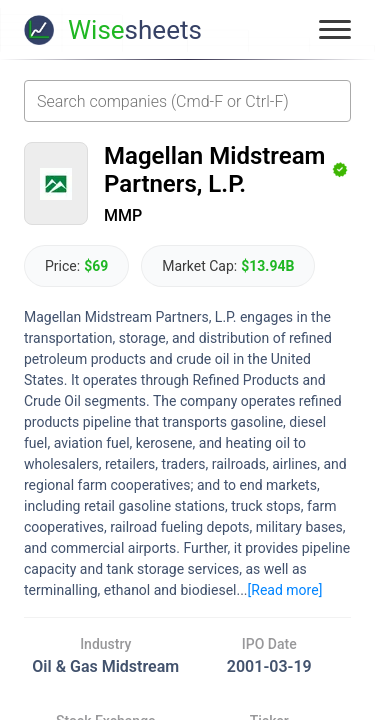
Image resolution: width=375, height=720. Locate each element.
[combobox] (187, 101)
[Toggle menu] (335, 30)
